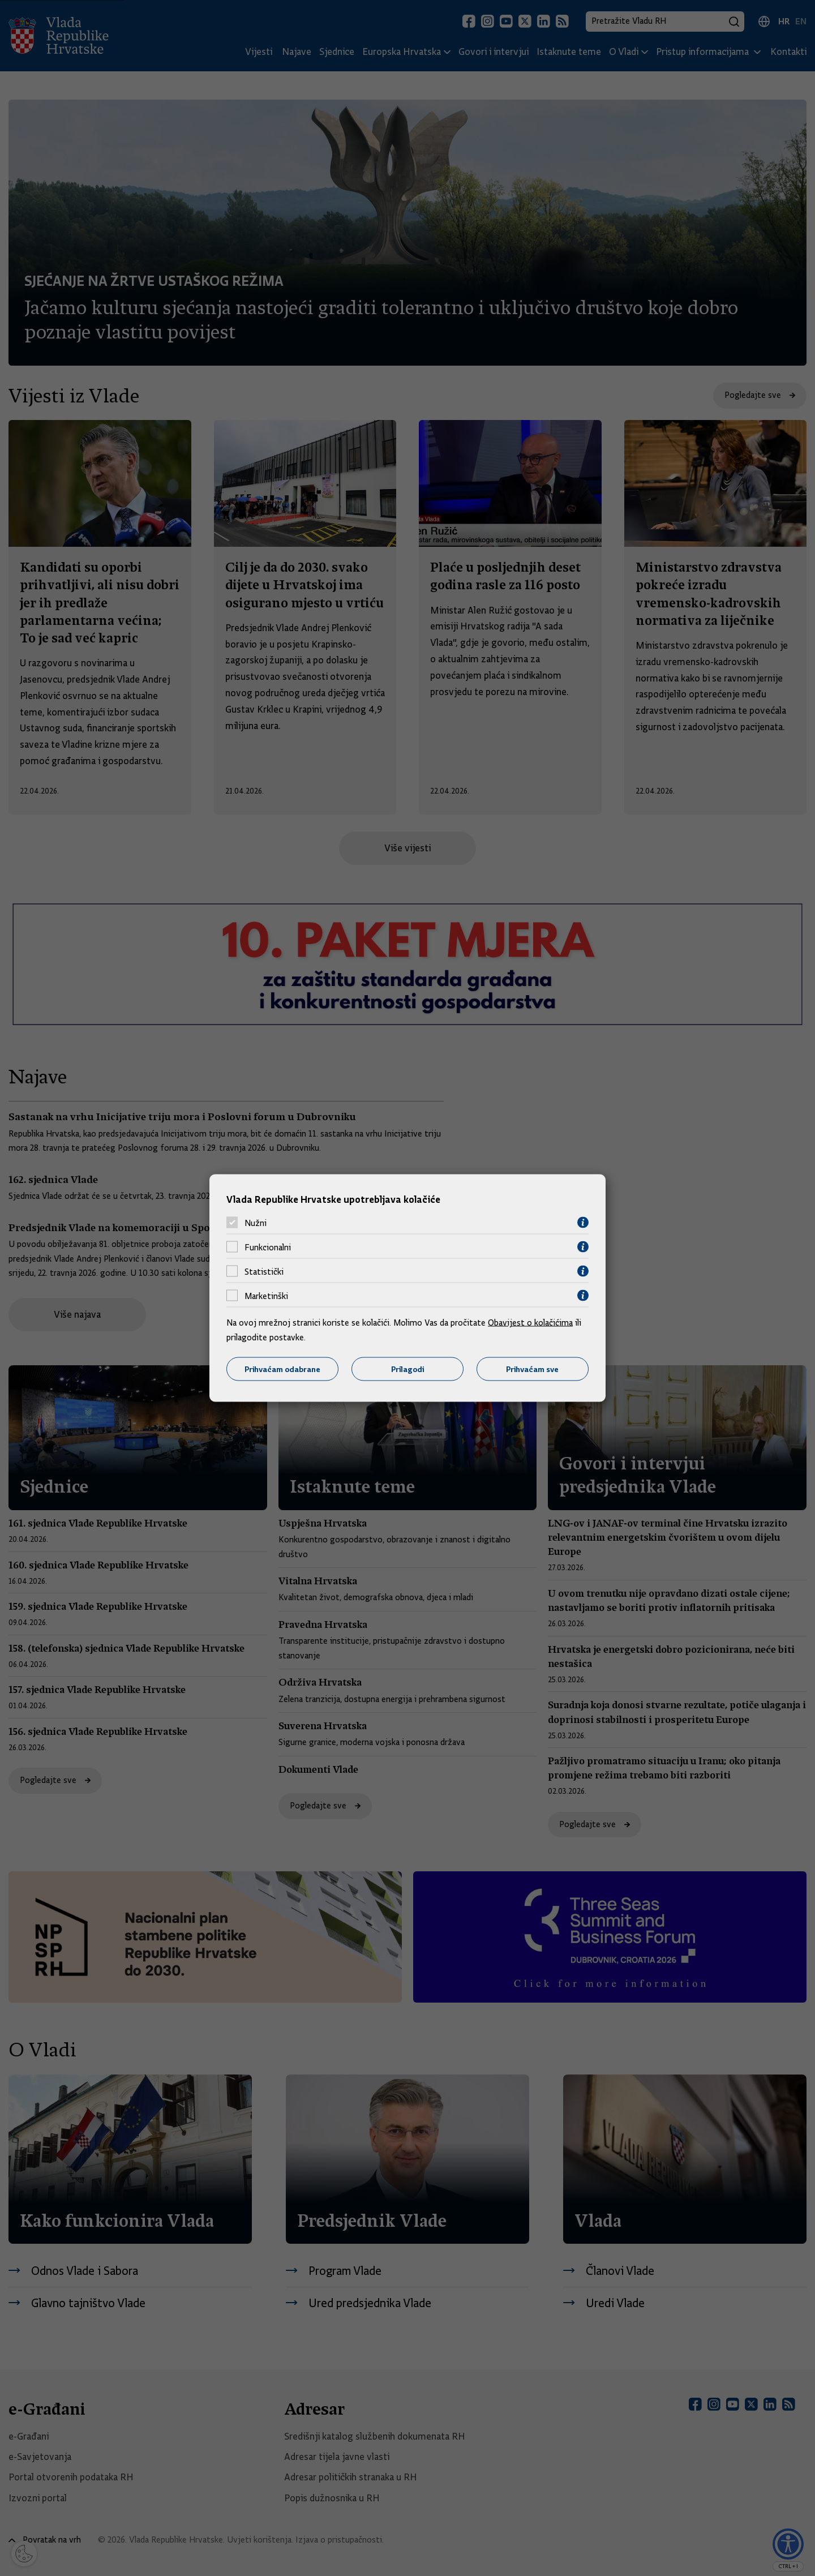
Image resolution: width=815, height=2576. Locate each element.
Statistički (264, 1271)
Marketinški (266, 1296)
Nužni (255, 1223)
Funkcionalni (267, 1247)
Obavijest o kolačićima (530, 1323)
